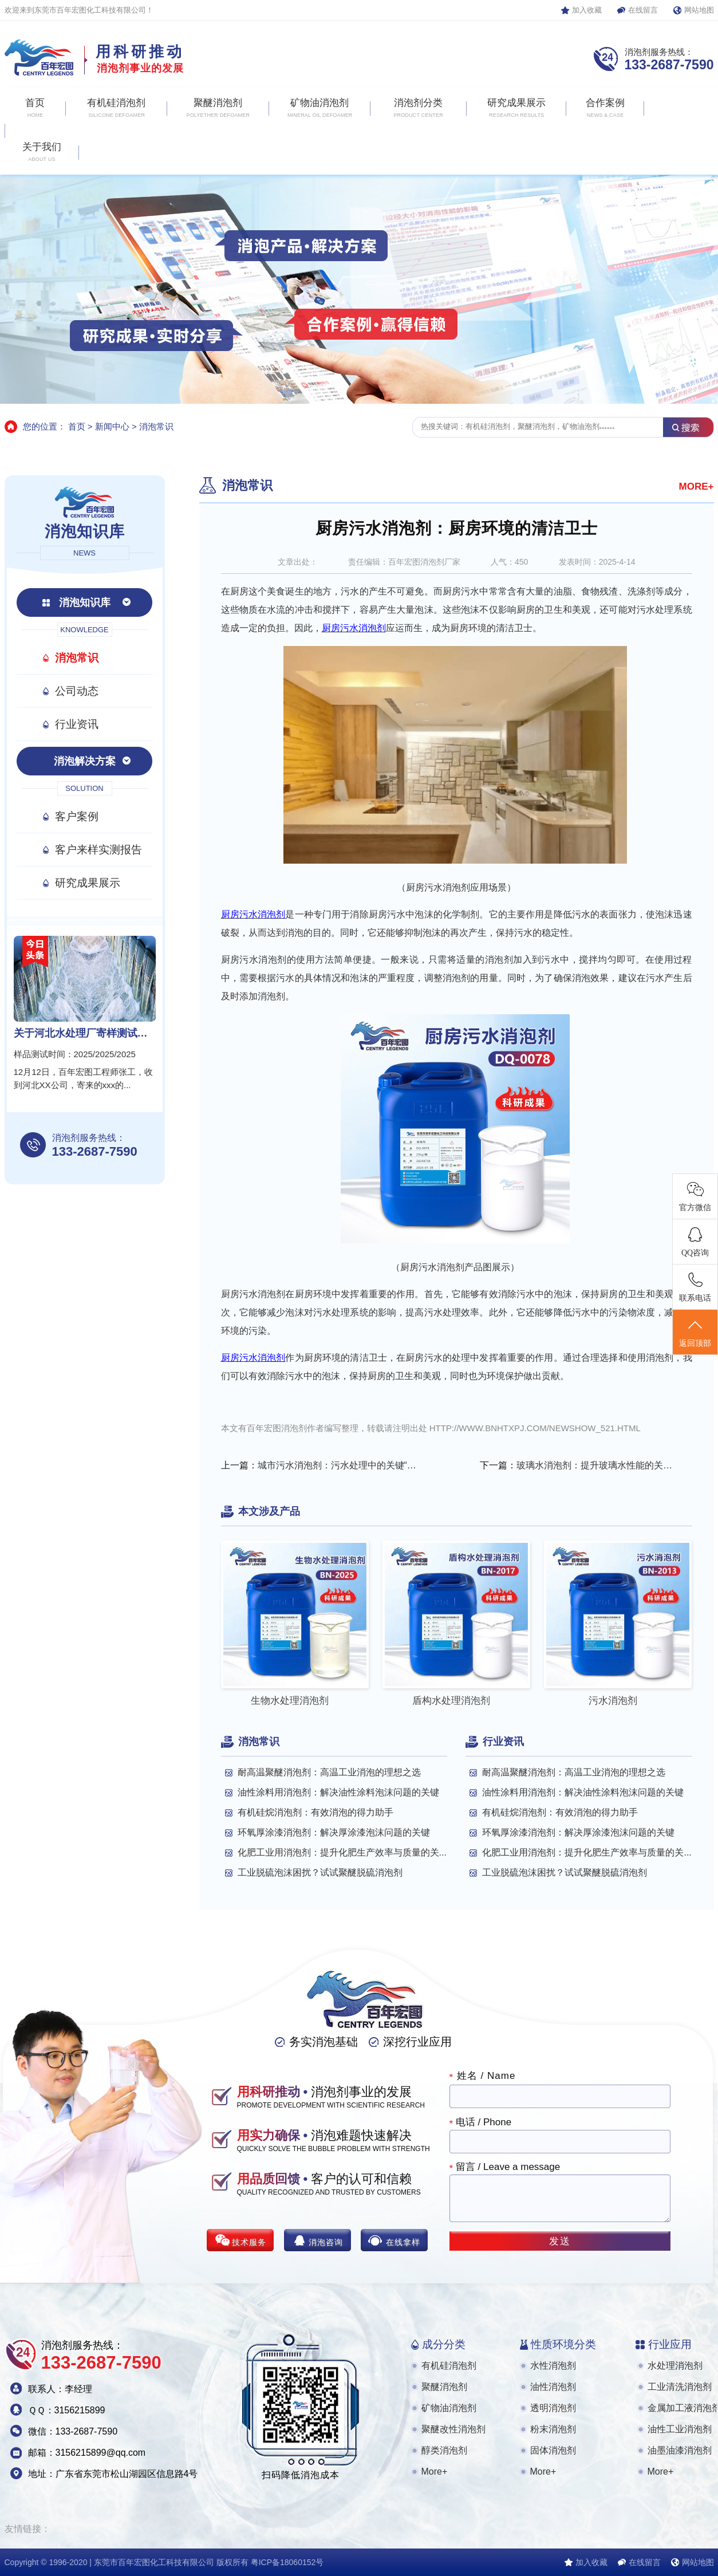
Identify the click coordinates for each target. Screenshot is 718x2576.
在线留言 (643, 10)
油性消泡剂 (553, 2387)
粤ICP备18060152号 (287, 2562)
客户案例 (76, 816)
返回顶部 (695, 1333)
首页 (76, 426)
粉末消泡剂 (553, 2429)
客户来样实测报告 (98, 850)
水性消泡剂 (553, 2365)
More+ (434, 2471)
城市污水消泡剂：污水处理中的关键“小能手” (337, 1465)
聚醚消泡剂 (444, 2387)
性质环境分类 (563, 2344)
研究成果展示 (87, 883)
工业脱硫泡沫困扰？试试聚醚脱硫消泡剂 (320, 1872)
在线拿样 (403, 2242)
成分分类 (443, 2344)
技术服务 (249, 2242)
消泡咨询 (326, 2242)
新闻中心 (112, 426)
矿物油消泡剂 (448, 2408)
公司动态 (76, 691)
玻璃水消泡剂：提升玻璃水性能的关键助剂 (596, 1465)
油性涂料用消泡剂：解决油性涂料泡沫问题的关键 (338, 1792)
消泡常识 (156, 426)
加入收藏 (587, 10)
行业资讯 (76, 724)
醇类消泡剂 (444, 2450)
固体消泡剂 (553, 2450)
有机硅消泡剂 (448, 2365)
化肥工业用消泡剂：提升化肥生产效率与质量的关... (342, 1852)
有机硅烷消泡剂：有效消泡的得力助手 (315, 1812)
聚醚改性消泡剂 (453, 2429)
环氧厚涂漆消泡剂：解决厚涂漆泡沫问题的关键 (334, 1832)
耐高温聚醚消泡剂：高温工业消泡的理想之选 (329, 1772)
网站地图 (699, 10)
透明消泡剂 (553, 2408)
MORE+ (696, 486)
